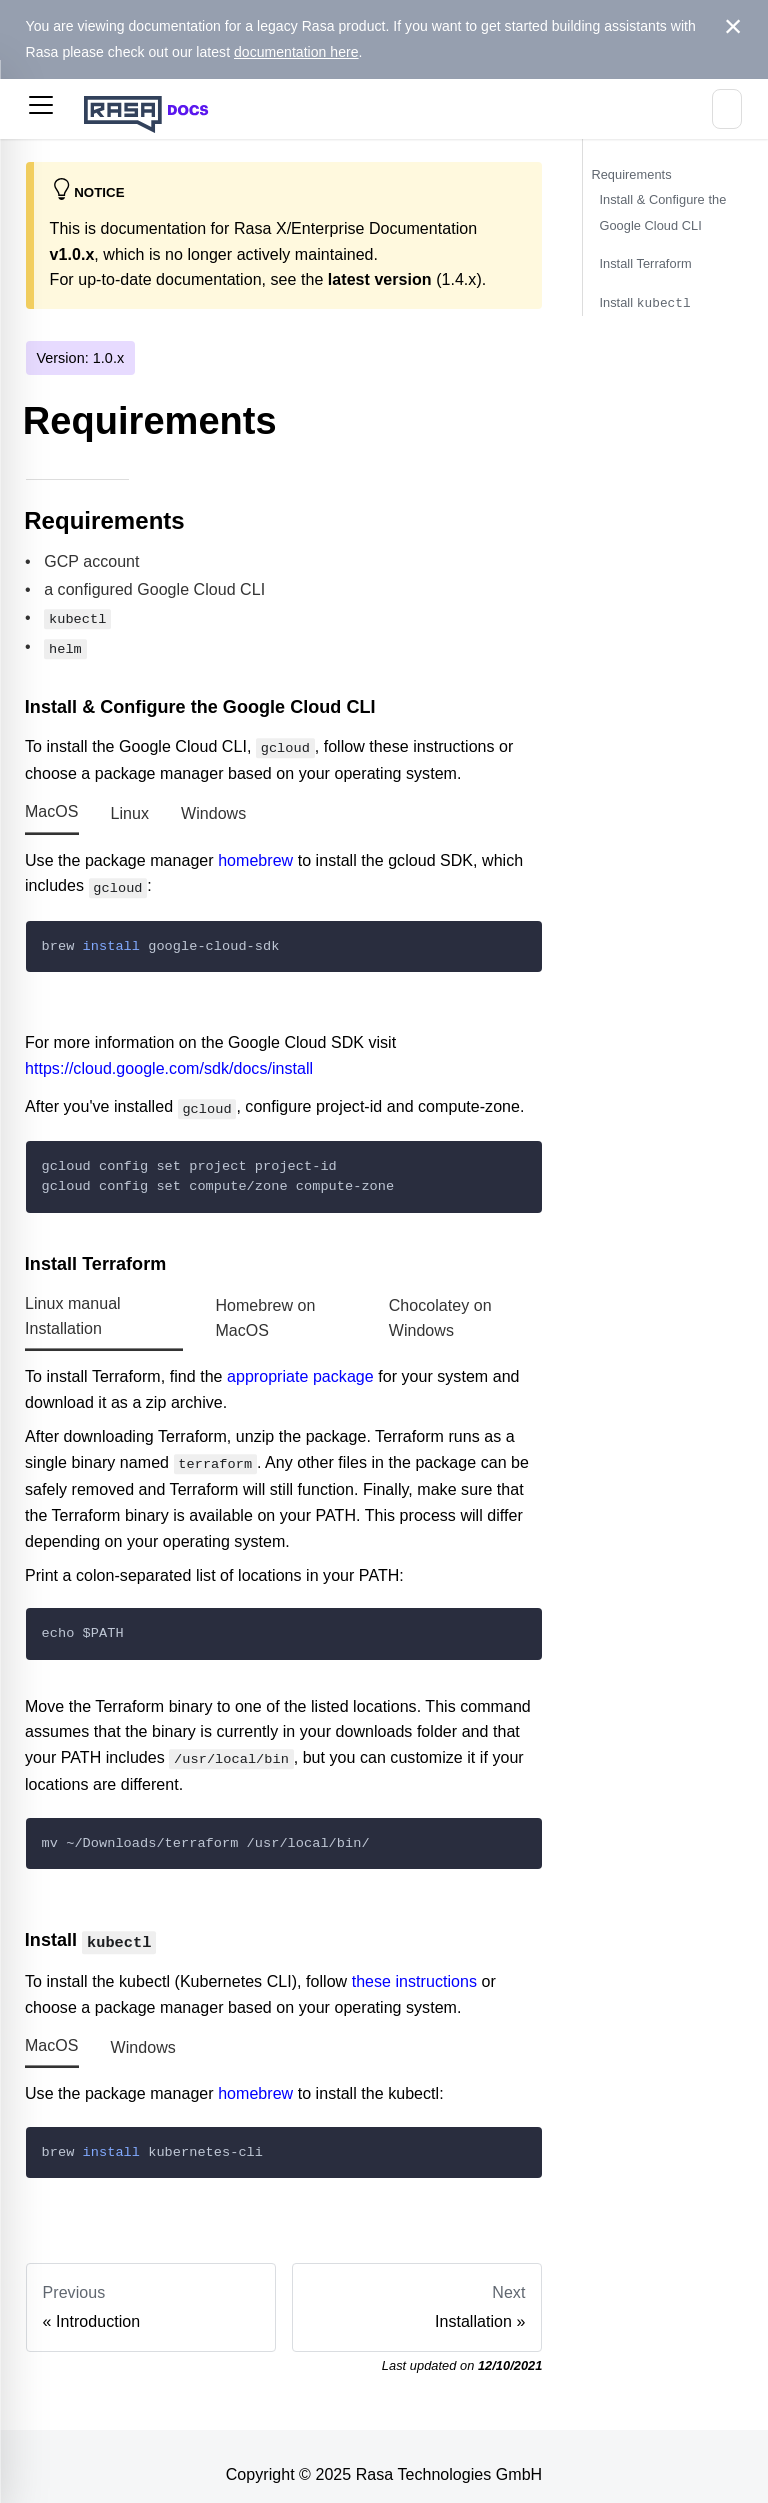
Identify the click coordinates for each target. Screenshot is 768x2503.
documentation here (296, 52)
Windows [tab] (213, 808)
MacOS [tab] (52, 806)
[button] (41, 109)
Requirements (631, 174)
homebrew (255, 854)
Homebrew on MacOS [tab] (265, 1308)
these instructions (414, 1965)
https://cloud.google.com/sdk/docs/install (169, 1060)
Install (644, 302)
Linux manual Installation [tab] (73, 1306)
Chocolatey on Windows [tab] (440, 1308)
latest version (380, 279)
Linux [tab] (130, 808)
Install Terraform (645, 263)
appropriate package (300, 1367)
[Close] (733, 27)
